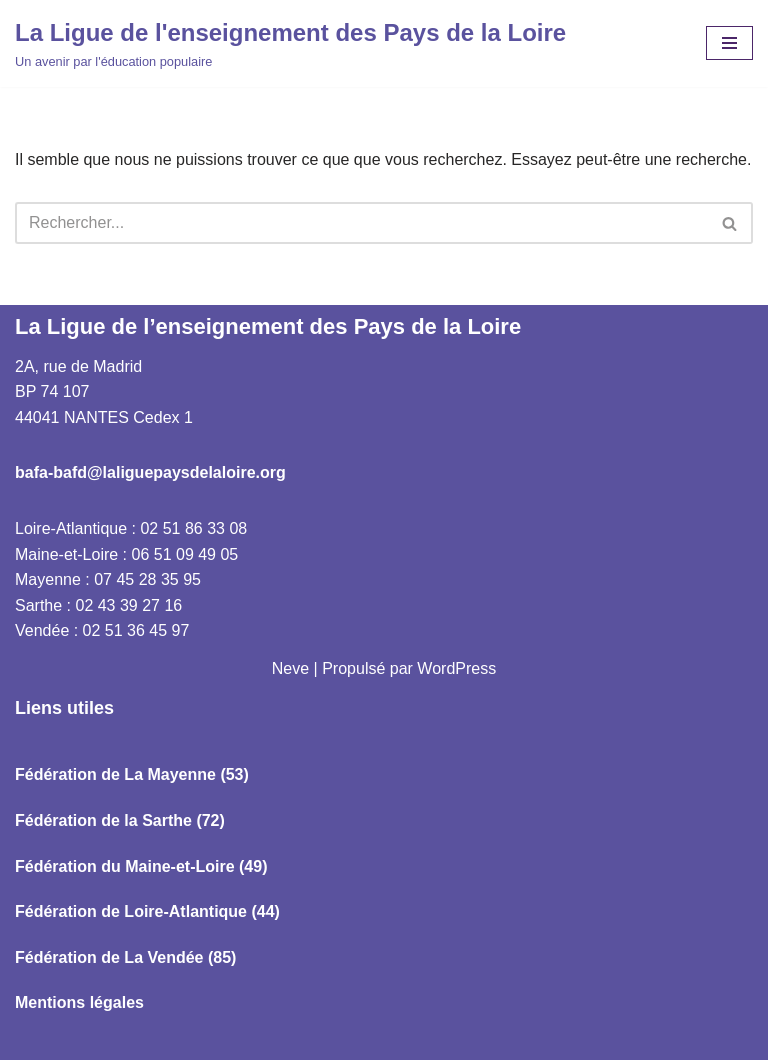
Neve (290, 668)
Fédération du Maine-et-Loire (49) (141, 866)
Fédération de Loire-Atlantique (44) (147, 911)
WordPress (456, 668)
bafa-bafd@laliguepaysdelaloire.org (150, 472)
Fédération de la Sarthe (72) (120, 820)
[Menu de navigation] (729, 43)
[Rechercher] (361, 223)
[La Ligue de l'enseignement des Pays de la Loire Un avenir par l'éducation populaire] (290, 43)
